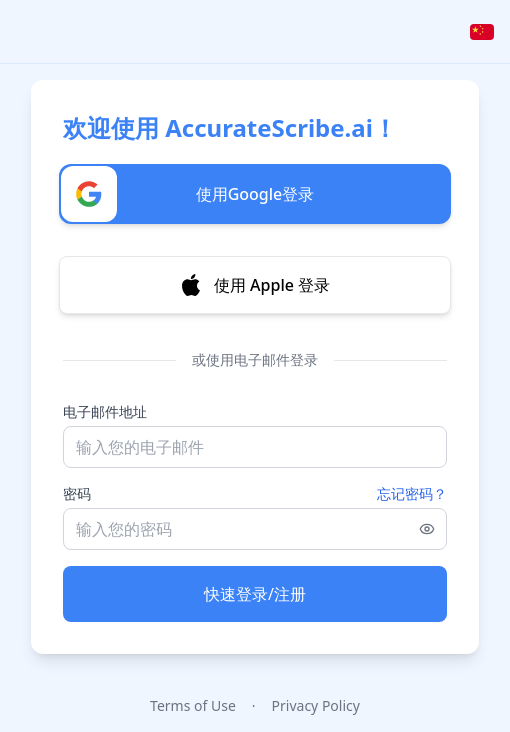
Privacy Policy (316, 705)
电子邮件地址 (105, 411)
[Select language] (482, 32)
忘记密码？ (412, 493)
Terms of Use (193, 705)
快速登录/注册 (255, 594)
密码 (77, 493)
